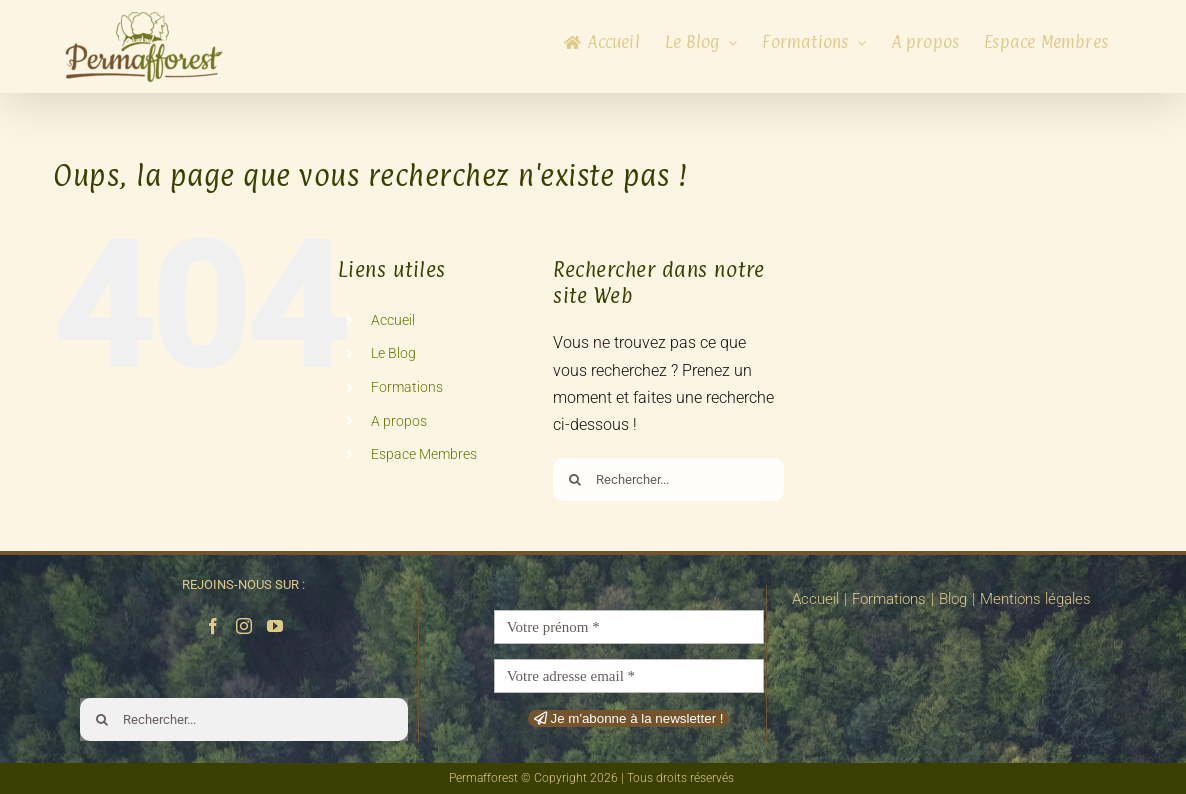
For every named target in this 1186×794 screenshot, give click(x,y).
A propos (399, 421)
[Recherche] (574, 479)
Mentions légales (1035, 599)
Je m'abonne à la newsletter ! (629, 718)
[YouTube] (275, 626)
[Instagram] (244, 626)
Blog (953, 599)
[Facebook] (213, 626)
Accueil (393, 320)
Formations (407, 387)
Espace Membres (424, 454)
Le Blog (393, 353)
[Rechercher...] (668, 479)
